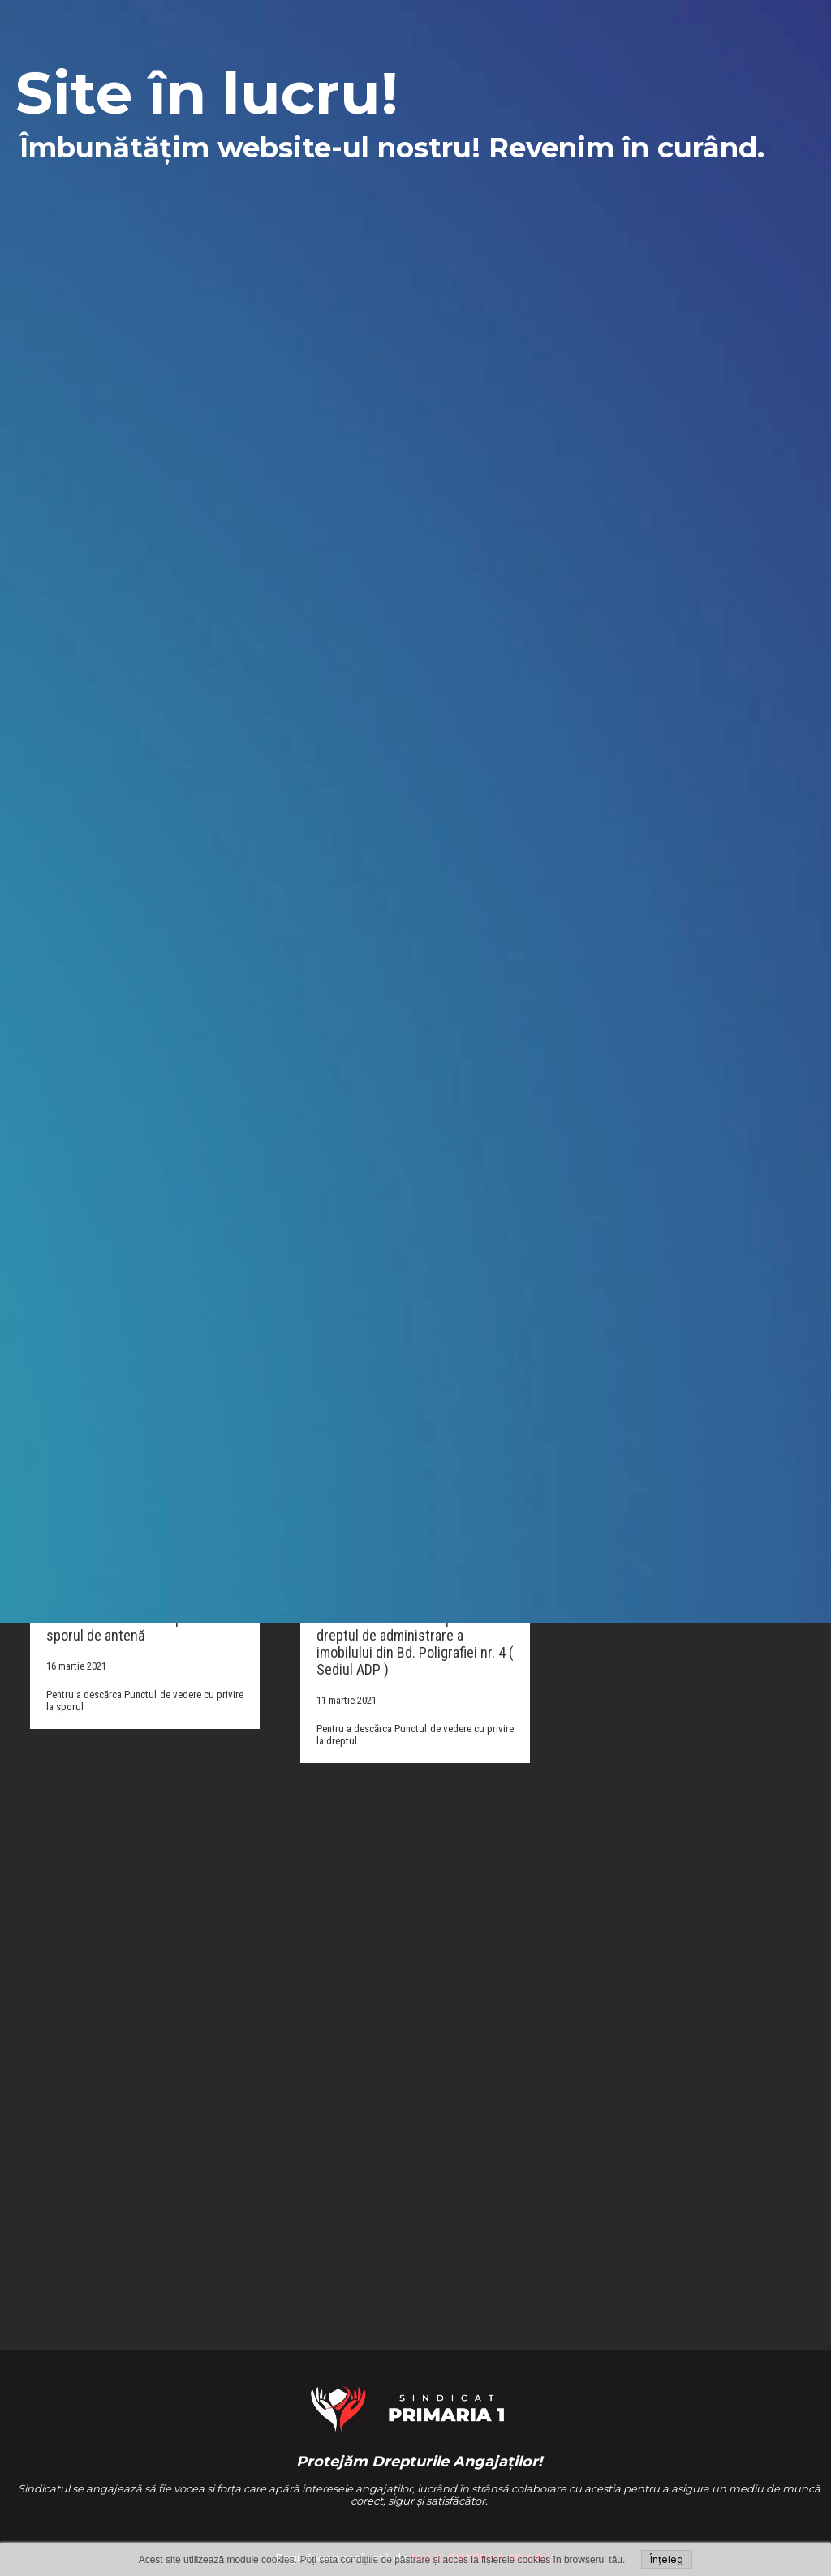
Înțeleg (666, 2559)
